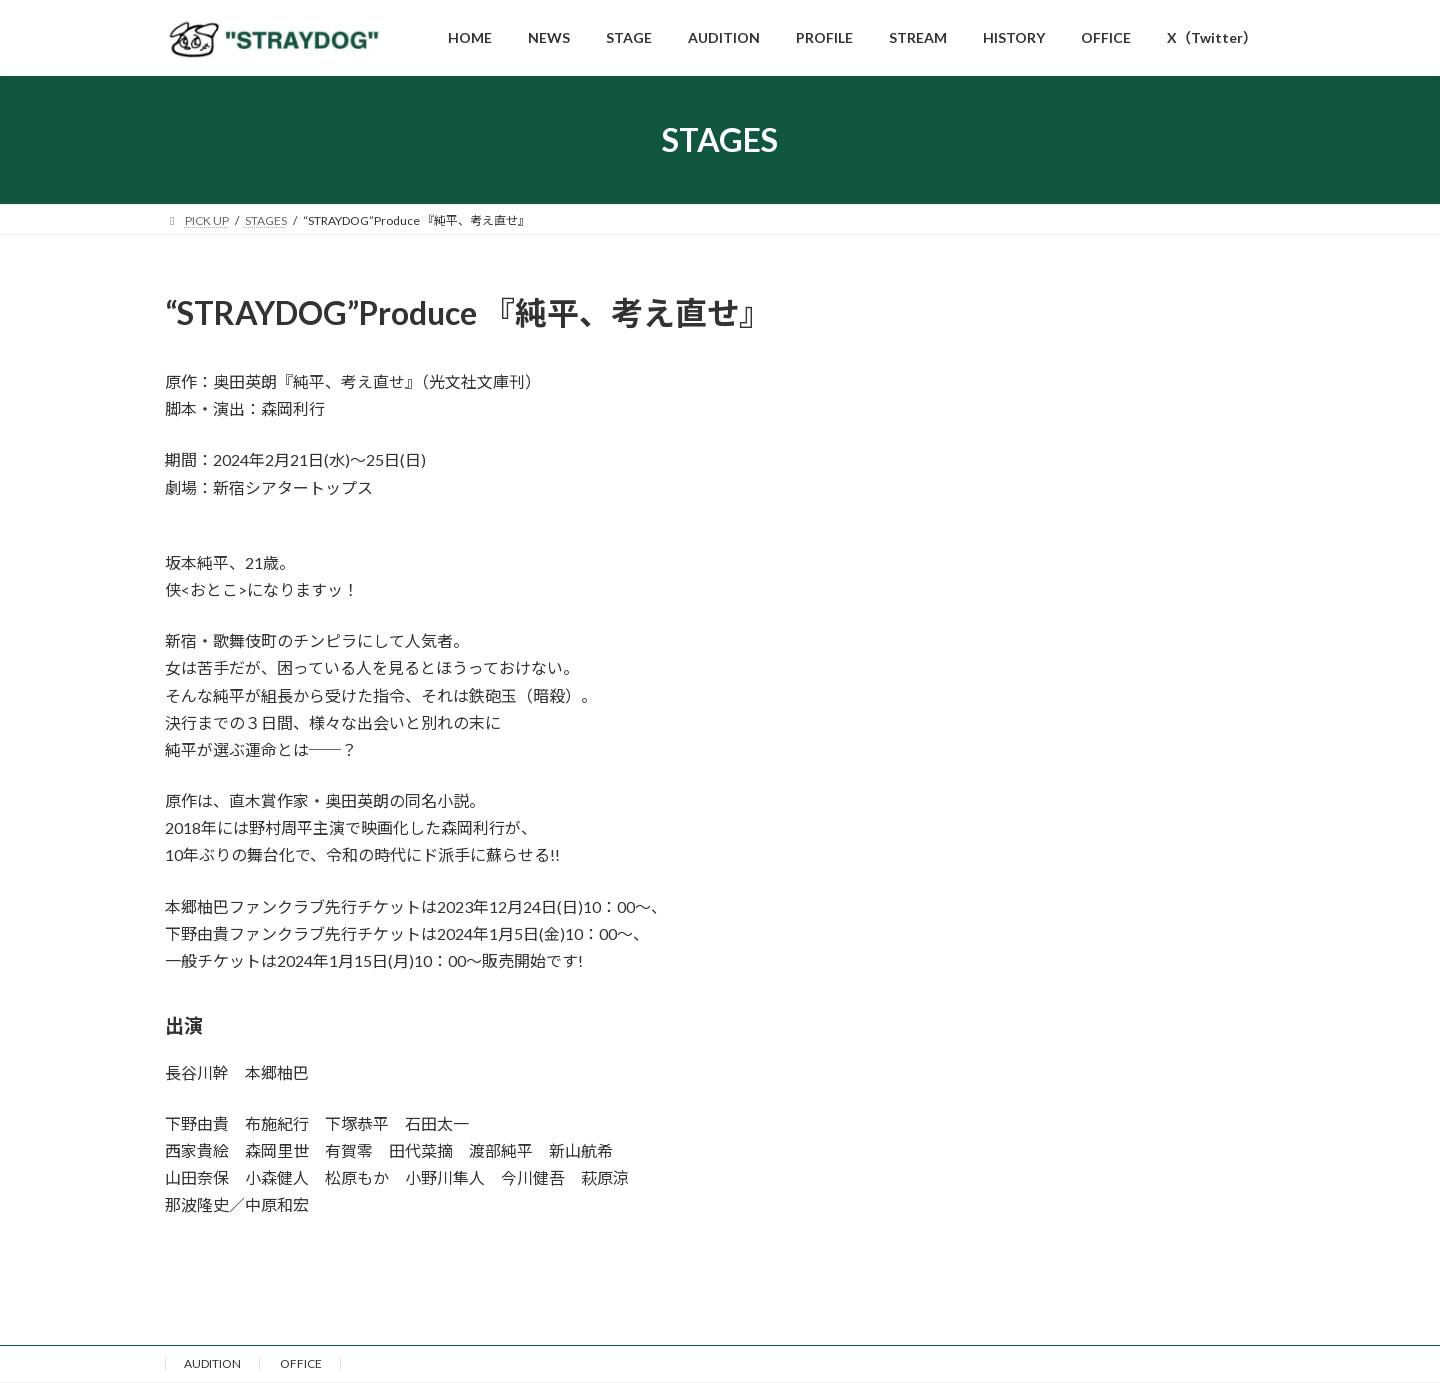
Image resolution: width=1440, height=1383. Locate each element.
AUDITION (212, 1363)
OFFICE (301, 1363)
